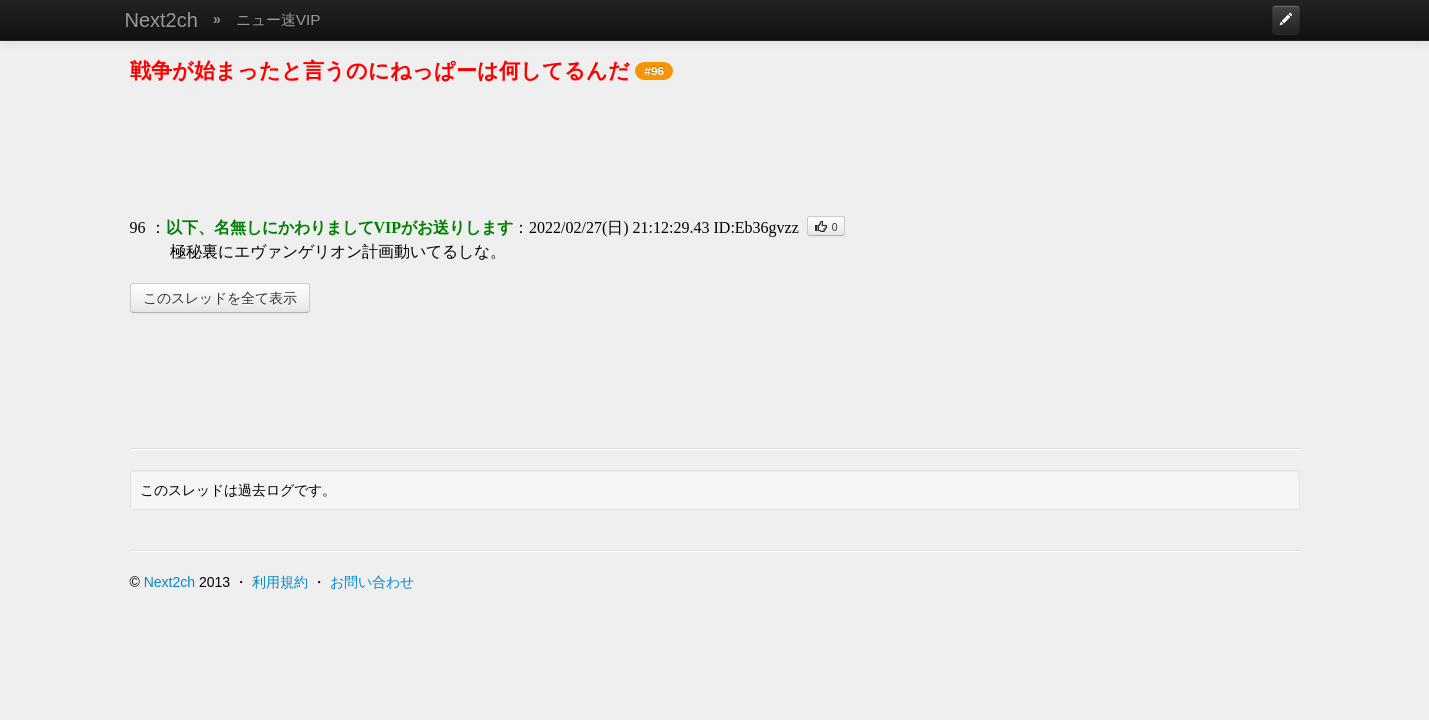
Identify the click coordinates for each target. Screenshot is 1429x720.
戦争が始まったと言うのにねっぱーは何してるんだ (380, 70)
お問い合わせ (372, 582)
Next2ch (161, 20)
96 (138, 227)
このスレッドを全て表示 (220, 298)
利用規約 (280, 582)
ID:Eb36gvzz (756, 227)
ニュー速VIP (278, 19)
